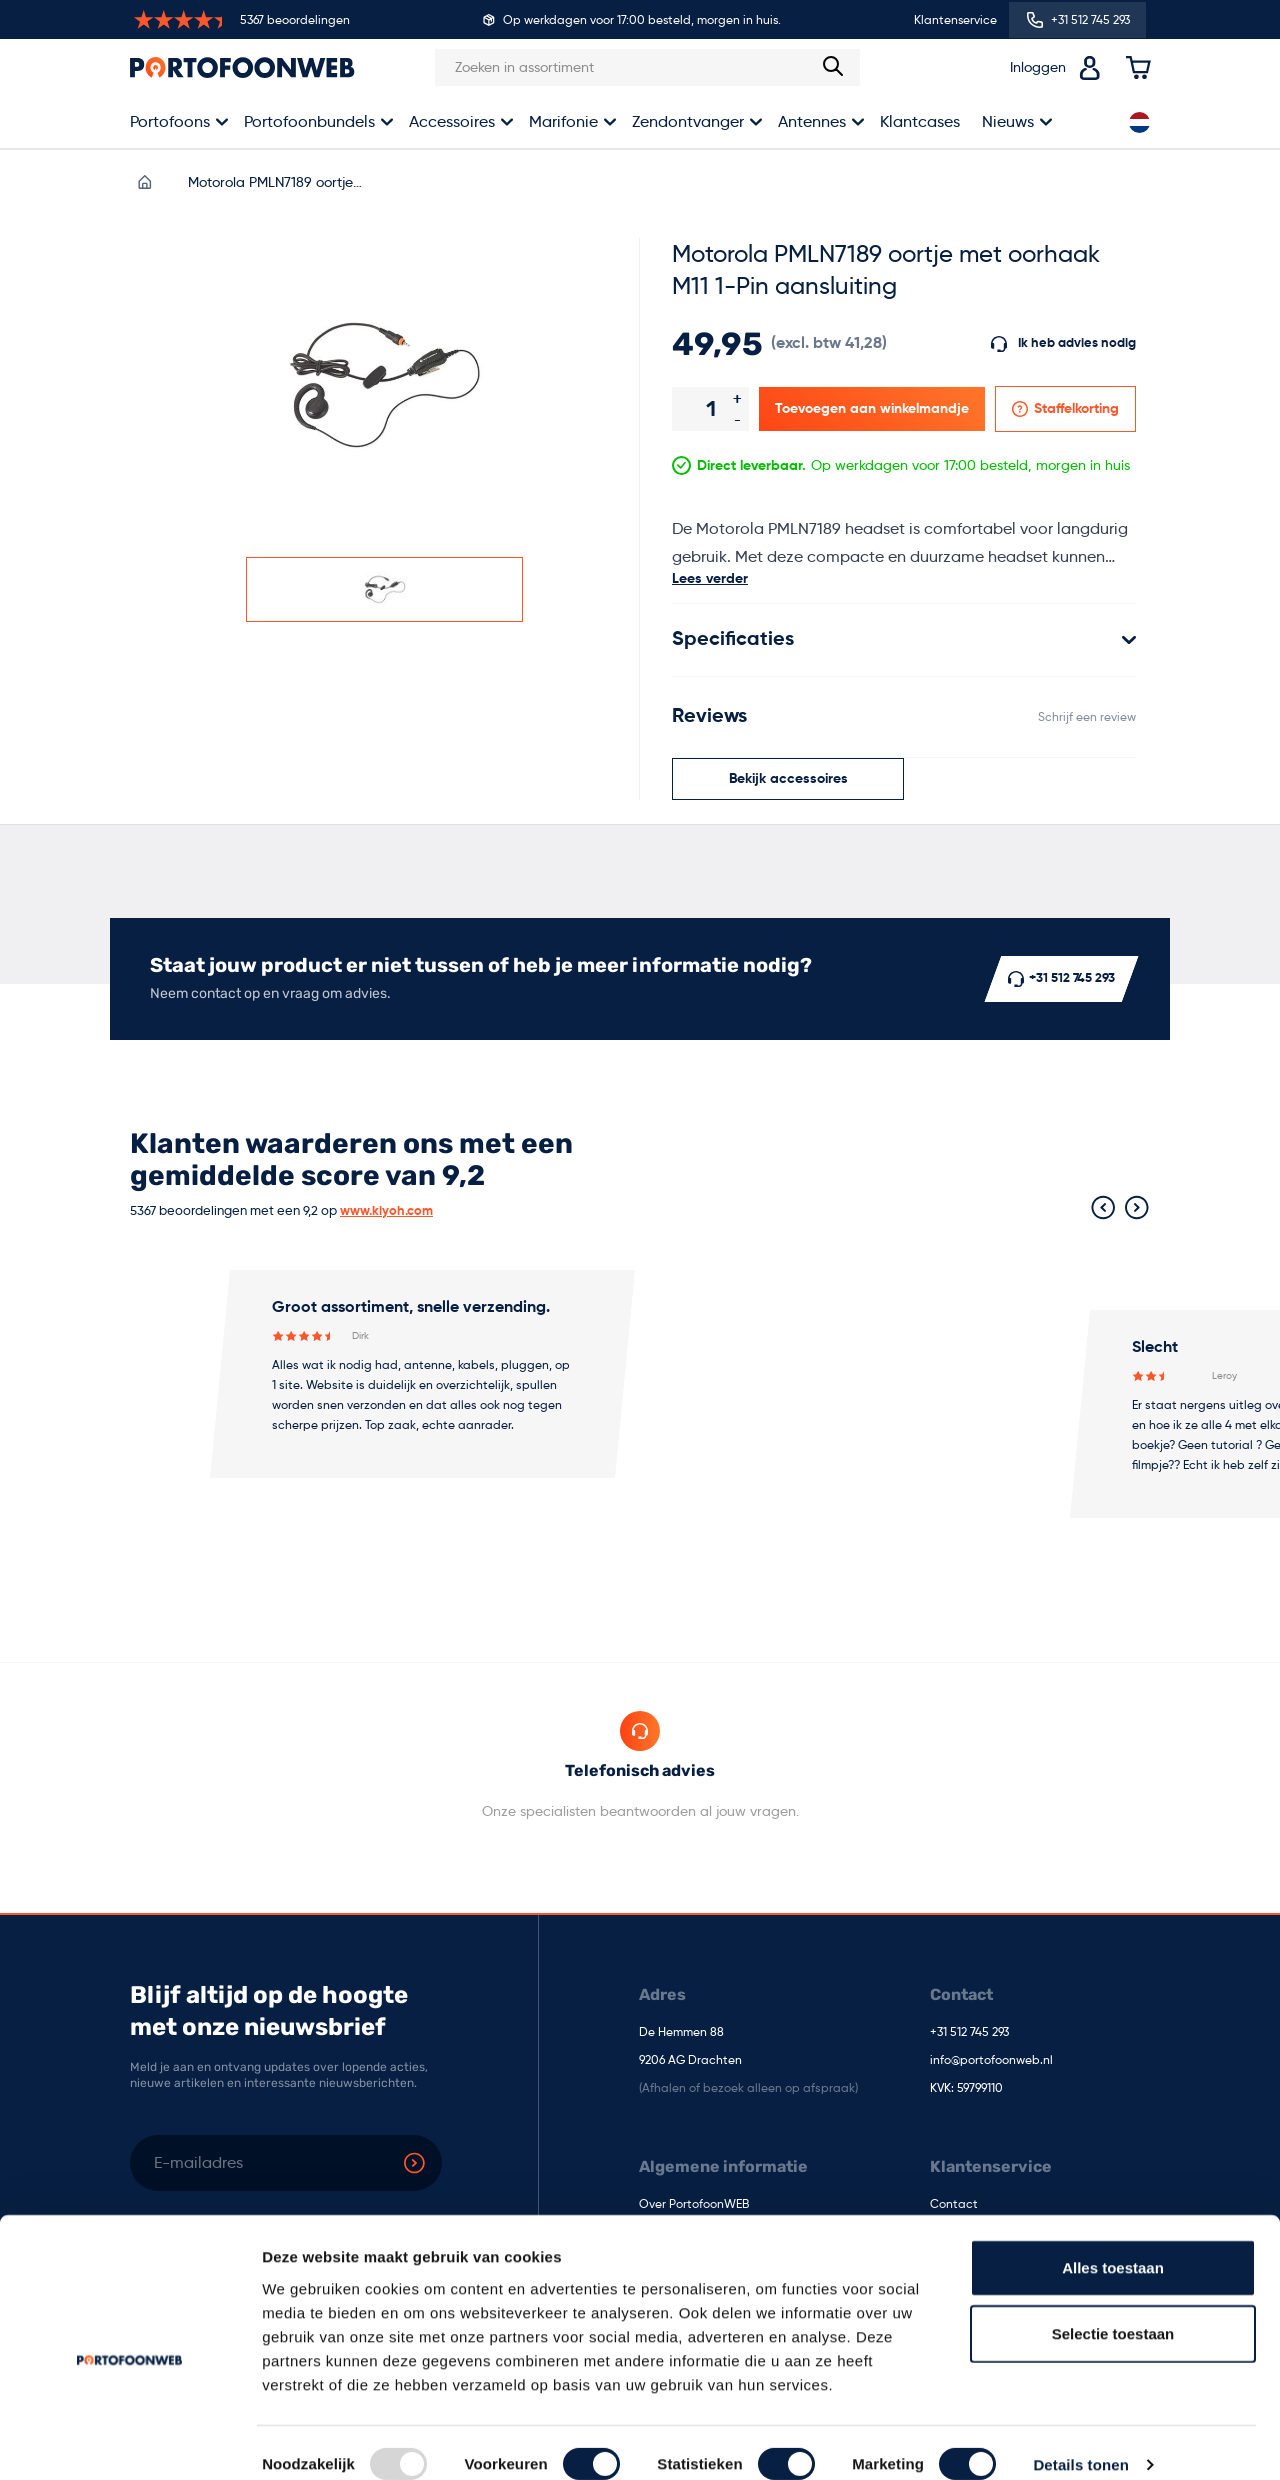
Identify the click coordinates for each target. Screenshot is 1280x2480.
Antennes (812, 121)
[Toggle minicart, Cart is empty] (1138, 68)
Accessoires (452, 121)
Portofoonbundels (309, 121)
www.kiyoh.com (386, 1211)
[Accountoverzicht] (1090, 68)
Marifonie (563, 121)
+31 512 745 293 (969, 2033)
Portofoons (170, 121)
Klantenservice (955, 19)
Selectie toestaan (1113, 2309)
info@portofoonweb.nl (991, 2061)
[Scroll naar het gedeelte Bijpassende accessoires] (788, 779)
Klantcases (920, 121)
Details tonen (1080, 2440)
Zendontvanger (688, 121)
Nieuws (1008, 121)
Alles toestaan (1113, 2243)
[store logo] (242, 67)
